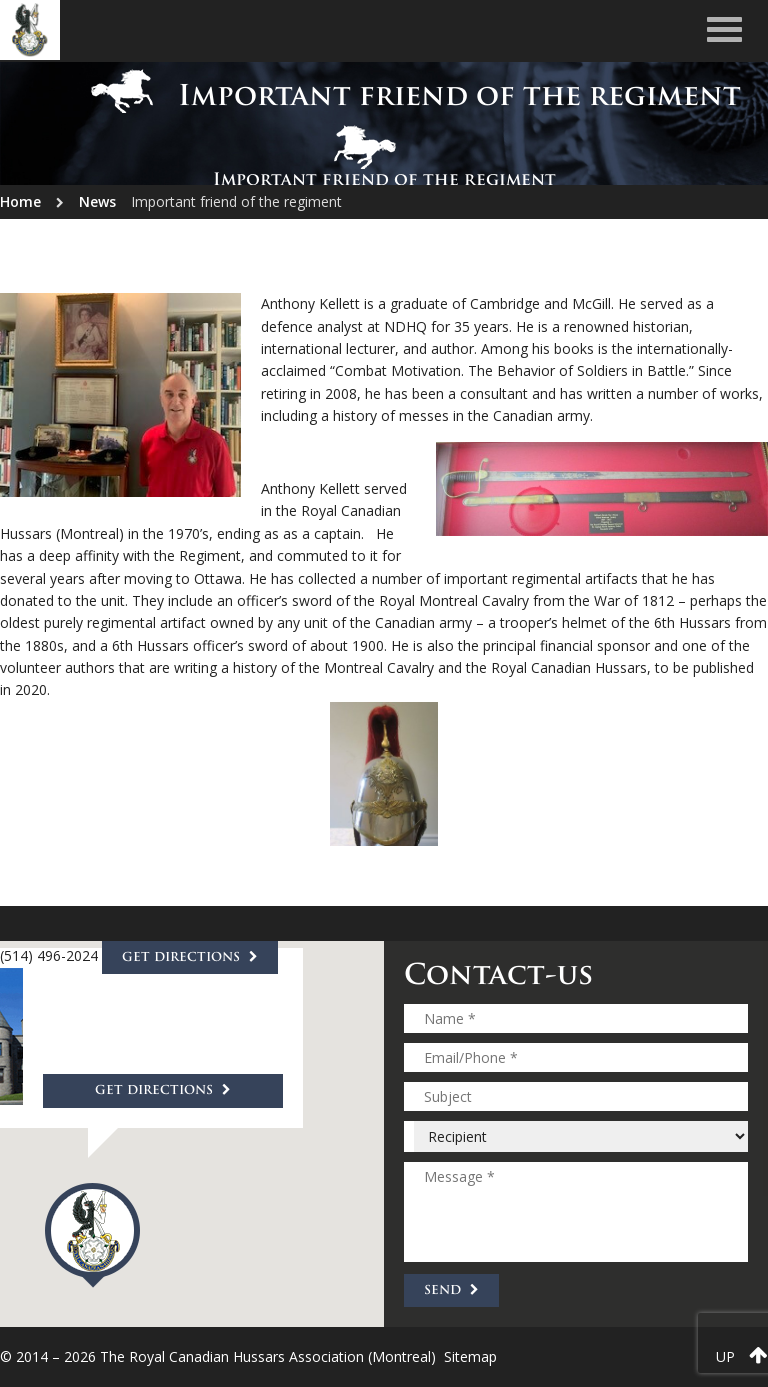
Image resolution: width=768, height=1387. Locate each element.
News (97, 201)
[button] (92, 1235)
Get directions (163, 1091)
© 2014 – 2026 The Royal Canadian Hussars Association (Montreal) (218, 1356)
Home (20, 201)
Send (451, 1290)
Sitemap (470, 1356)
